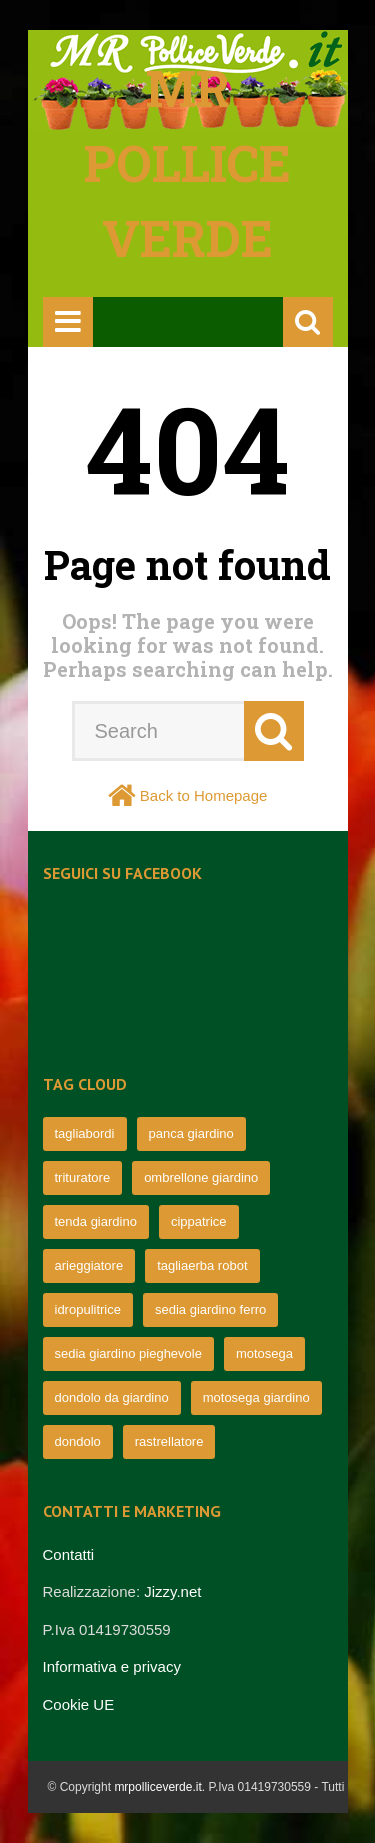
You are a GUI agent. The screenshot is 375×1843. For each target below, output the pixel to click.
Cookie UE (79, 1704)
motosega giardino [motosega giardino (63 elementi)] (256, 1397)
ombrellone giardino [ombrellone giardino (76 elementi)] (201, 1177)
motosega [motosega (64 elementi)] (264, 1353)
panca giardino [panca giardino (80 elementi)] (191, 1133)
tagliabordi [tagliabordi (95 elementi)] (85, 1133)
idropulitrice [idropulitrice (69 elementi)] (88, 1309)
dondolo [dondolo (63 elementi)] (78, 1441)
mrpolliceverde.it (157, 1787)
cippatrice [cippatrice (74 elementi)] (199, 1221)
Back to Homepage (204, 795)
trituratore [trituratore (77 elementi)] (83, 1177)
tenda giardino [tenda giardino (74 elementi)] (96, 1221)
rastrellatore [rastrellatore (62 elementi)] (169, 1441)
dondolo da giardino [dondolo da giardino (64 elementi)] (112, 1397)
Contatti (69, 1554)
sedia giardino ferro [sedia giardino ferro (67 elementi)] (210, 1309)
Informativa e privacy (112, 1666)
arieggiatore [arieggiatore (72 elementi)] (89, 1265)
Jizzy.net (172, 1591)
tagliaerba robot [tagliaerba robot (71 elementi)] (202, 1265)
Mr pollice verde (187, 163)
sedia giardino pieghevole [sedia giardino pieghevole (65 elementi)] (128, 1353)
